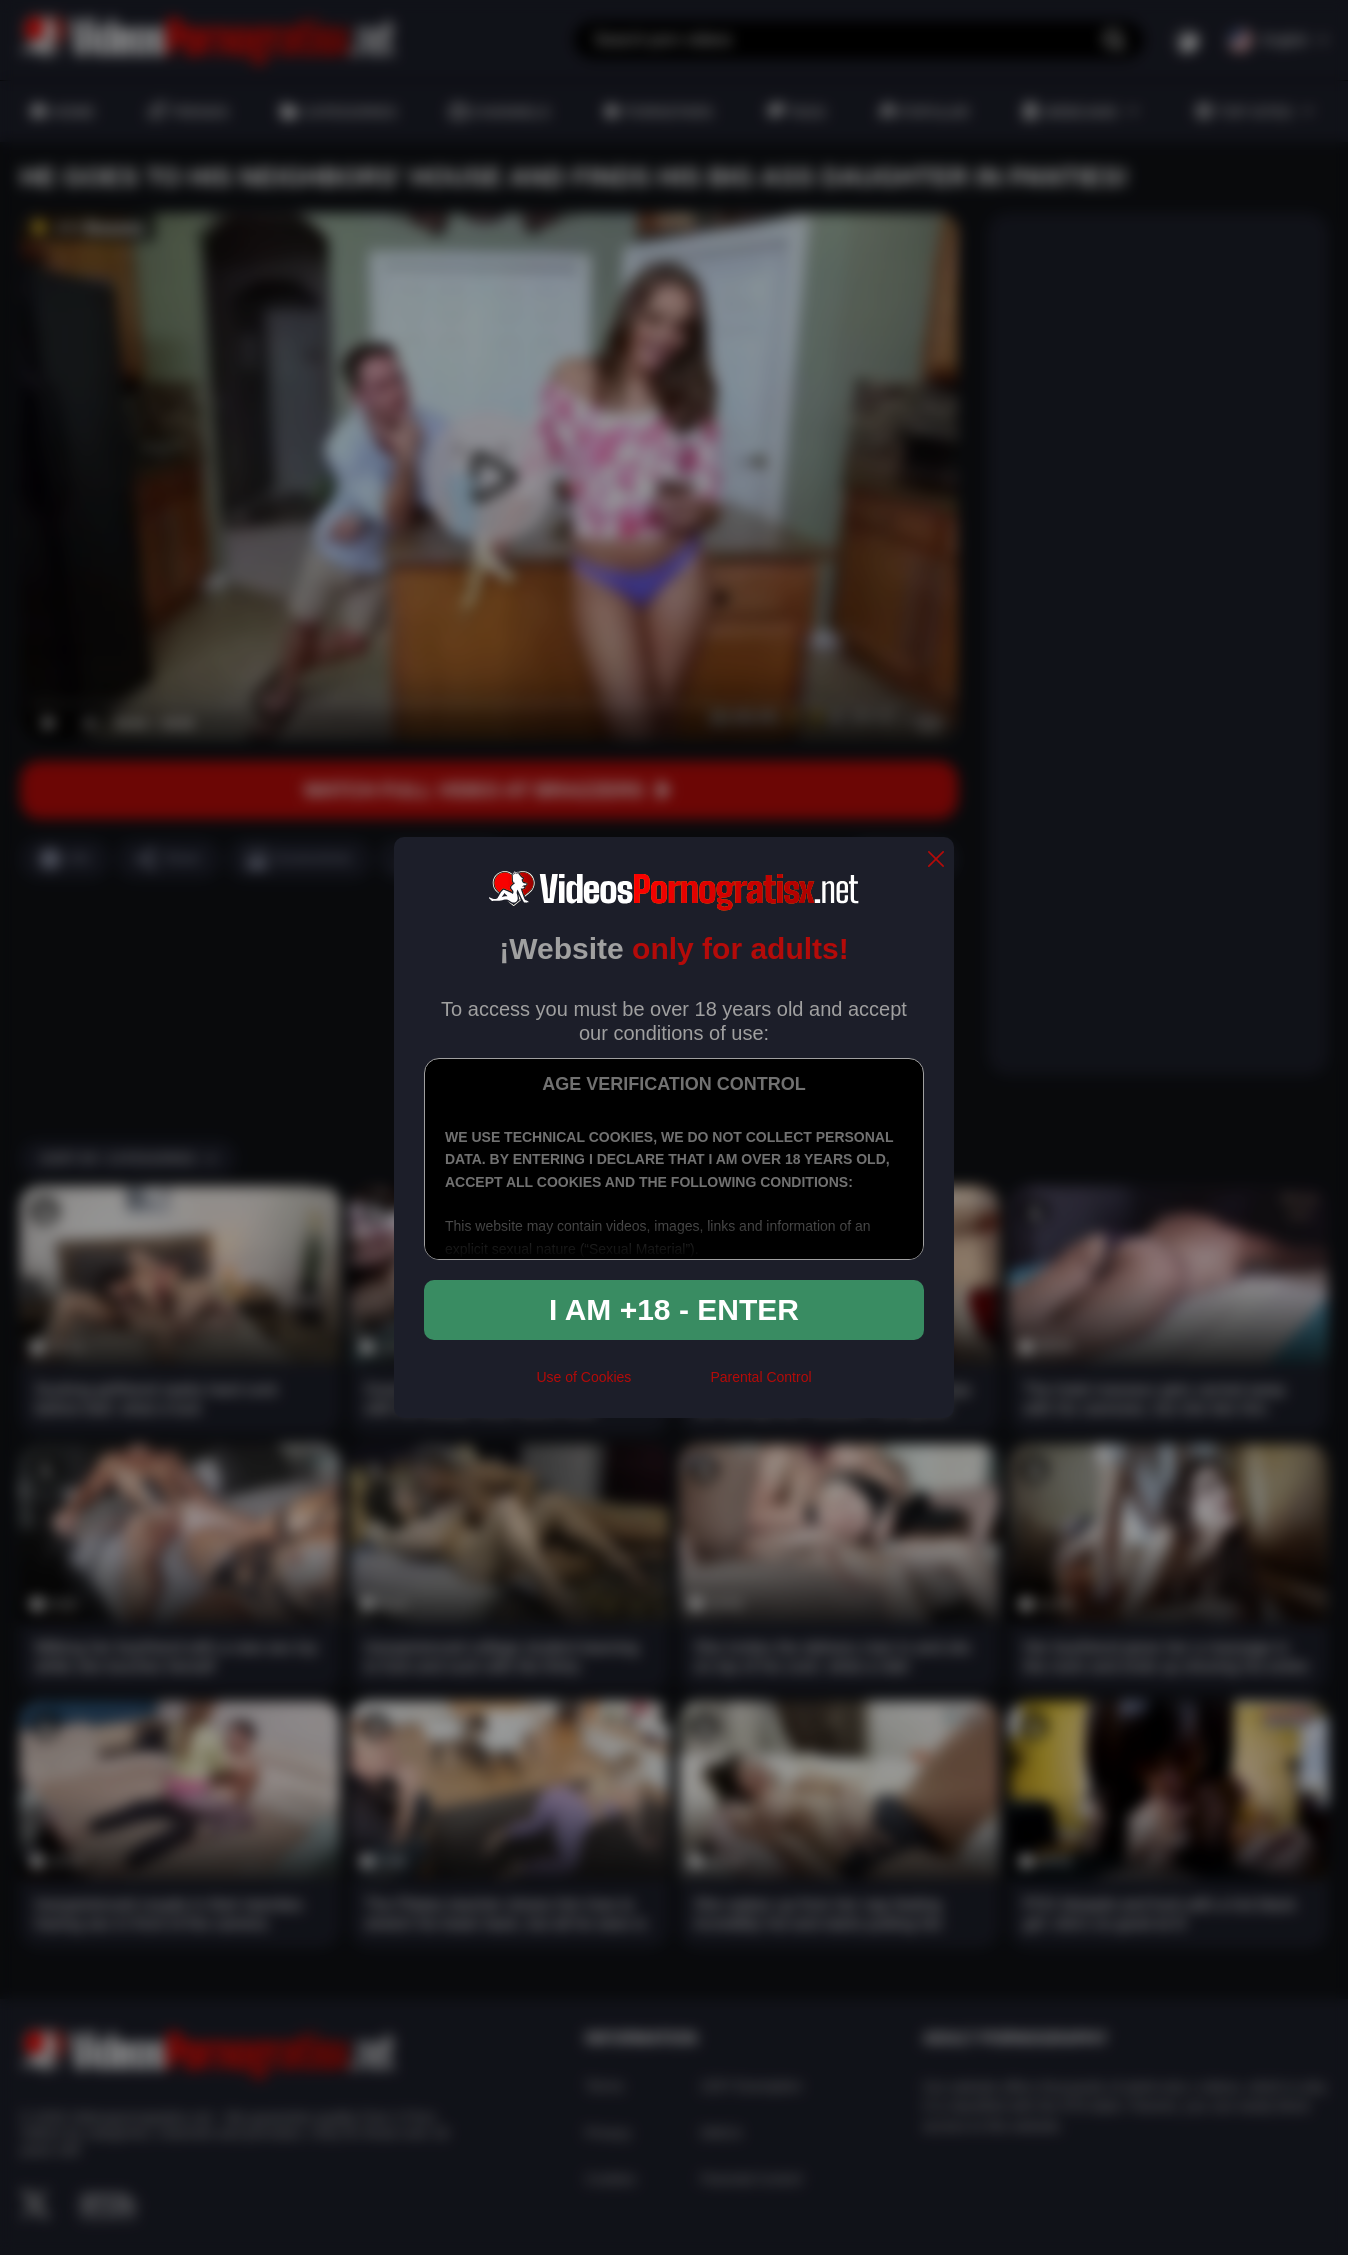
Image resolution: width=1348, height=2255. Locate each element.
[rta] (670, 1385)
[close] (936, 860)
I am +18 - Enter (674, 1309)
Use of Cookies (583, 1377)
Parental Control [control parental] (760, 1377)
